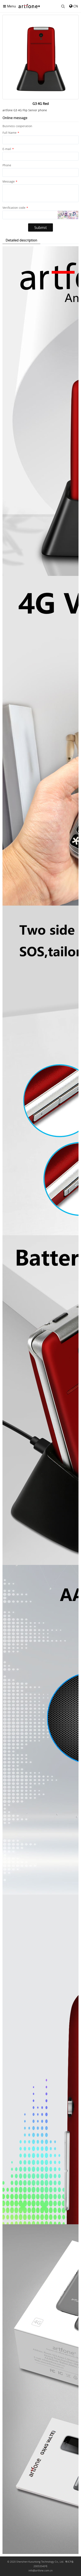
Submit (40, 227)
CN (73, 6)
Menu (9, 6)
